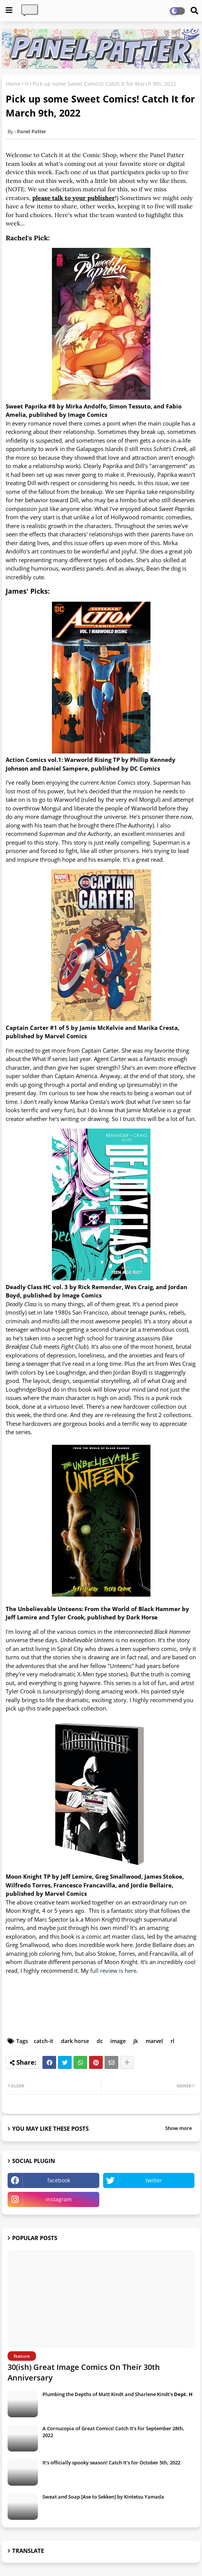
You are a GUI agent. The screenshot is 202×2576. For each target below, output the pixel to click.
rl (26, 83)
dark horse (75, 2041)
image (118, 2041)
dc (100, 2041)
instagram (59, 2199)
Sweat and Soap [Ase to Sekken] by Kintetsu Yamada (103, 2496)
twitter (154, 2180)
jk (135, 2041)
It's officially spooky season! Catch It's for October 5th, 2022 (111, 2462)
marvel (154, 2041)
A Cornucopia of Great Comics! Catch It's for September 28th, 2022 (113, 2432)
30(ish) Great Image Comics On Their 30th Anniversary (84, 2372)
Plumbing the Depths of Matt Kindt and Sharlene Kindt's (117, 2394)
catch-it (43, 2041)
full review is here (113, 1970)
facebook (58, 2180)
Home (13, 83)
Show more (178, 2128)
